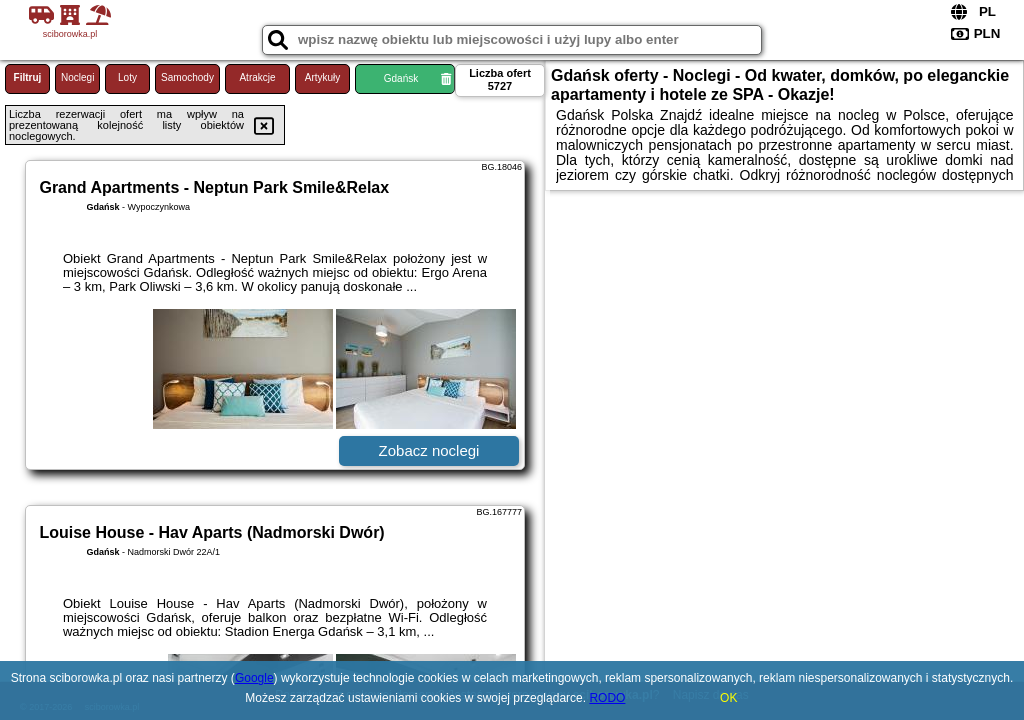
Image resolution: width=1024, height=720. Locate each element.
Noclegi (77, 77)
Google (254, 678)
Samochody (187, 77)
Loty (127, 77)
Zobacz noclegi (429, 450)
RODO (607, 698)
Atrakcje (257, 77)
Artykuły (323, 77)
